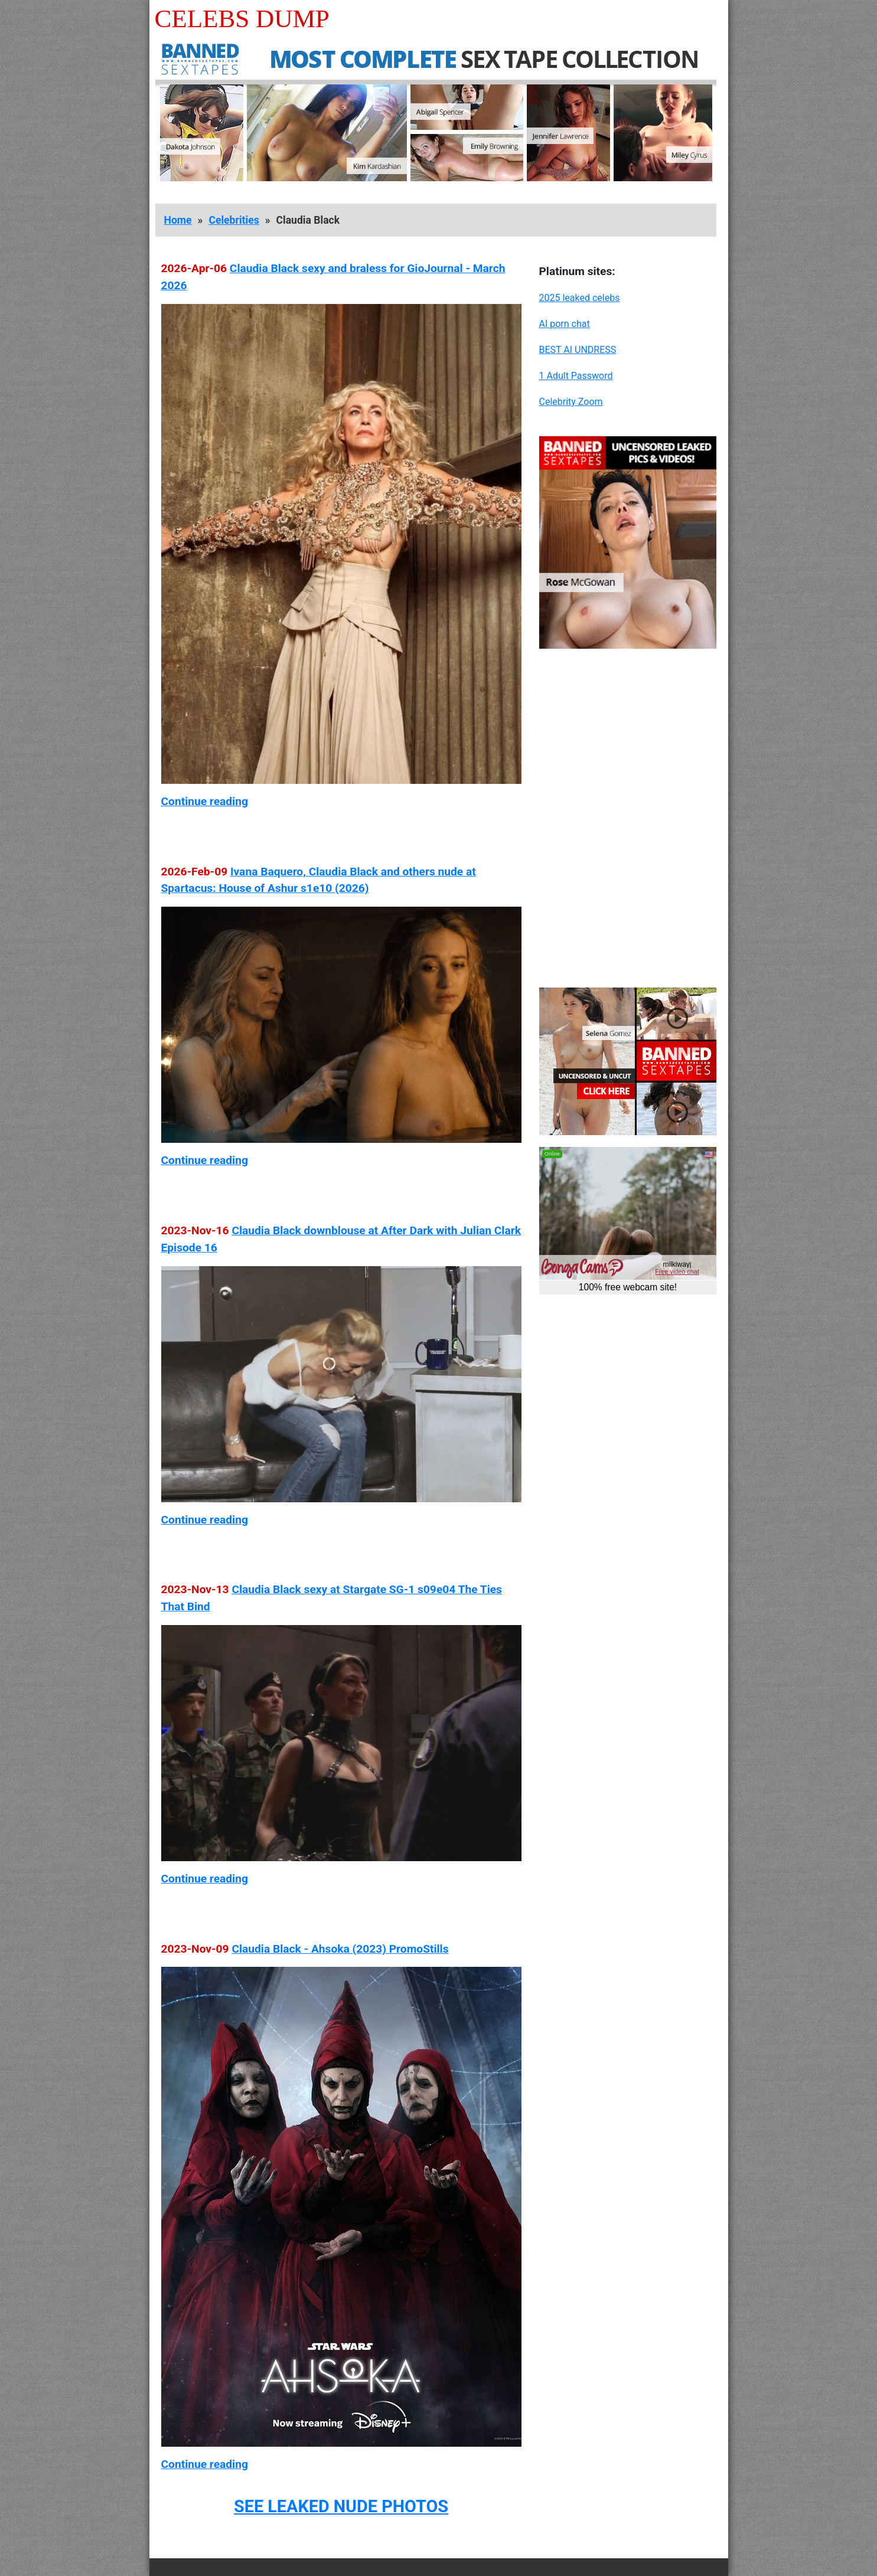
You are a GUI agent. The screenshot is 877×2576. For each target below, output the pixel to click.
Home (178, 220)
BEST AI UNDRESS (578, 349)
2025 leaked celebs (579, 297)
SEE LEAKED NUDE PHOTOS (341, 2506)
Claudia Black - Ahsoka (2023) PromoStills (340, 1949)
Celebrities (233, 220)
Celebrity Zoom (571, 401)
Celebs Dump (242, 18)
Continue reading (204, 801)
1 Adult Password (576, 375)
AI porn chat (564, 323)
